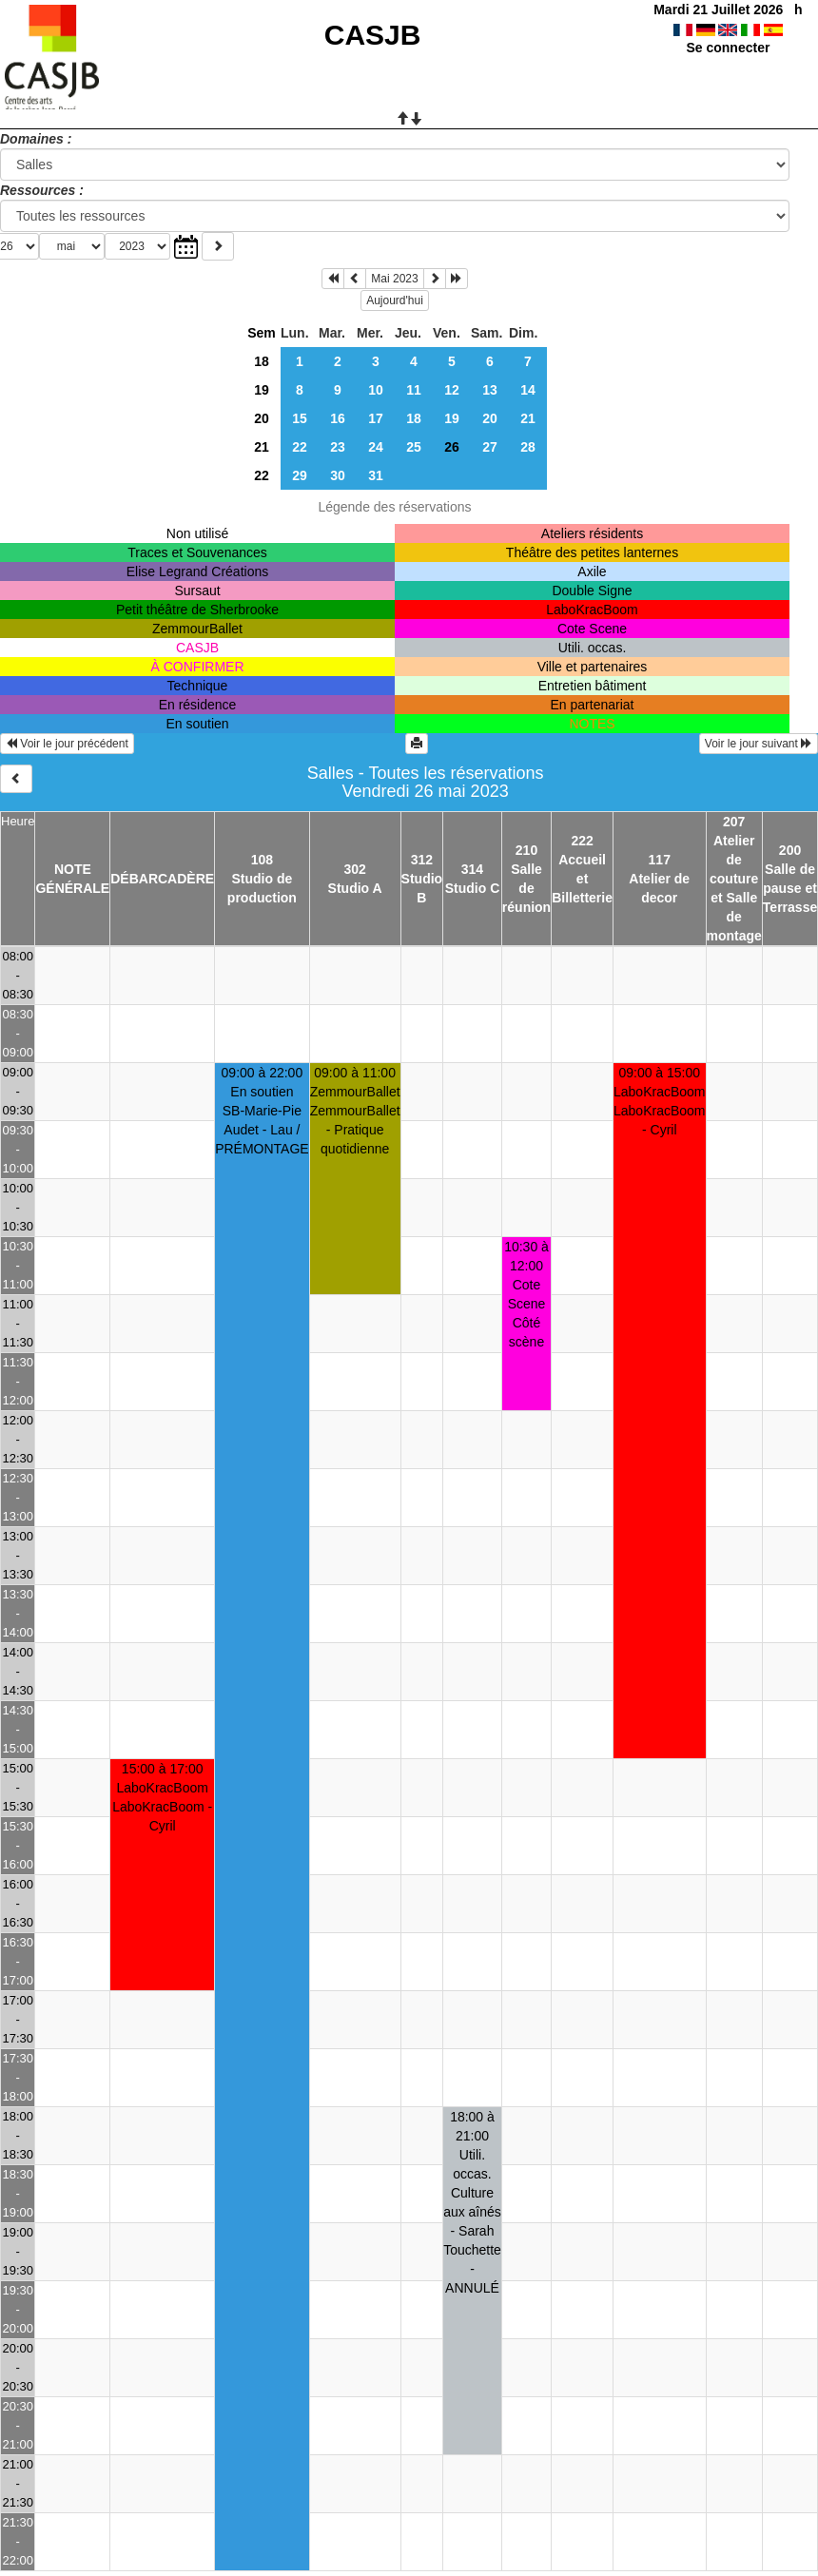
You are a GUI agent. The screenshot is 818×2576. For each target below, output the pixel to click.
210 (526, 850)
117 (660, 859)
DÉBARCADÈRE (162, 878)
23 (337, 447)
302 (354, 869)
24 (375, 447)
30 (337, 475)
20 (261, 418)
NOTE (72, 869)
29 (299, 475)
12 (451, 389)
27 (489, 447)
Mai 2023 (394, 278)
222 (582, 840)
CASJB (372, 34)
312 (422, 859)
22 (299, 447)
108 (262, 859)
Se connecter (727, 47)
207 (734, 821)
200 (790, 850)
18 (261, 361)
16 (337, 418)
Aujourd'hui (394, 300)
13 (489, 389)
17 (375, 418)
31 (375, 475)
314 (472, 869)
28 (528, 447)
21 (528, 418)
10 (375, 389)
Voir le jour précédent (67, 743)
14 (528, 389)
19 (261, 389)
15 (299, 418)
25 (413, 447)
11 (413, 389)
